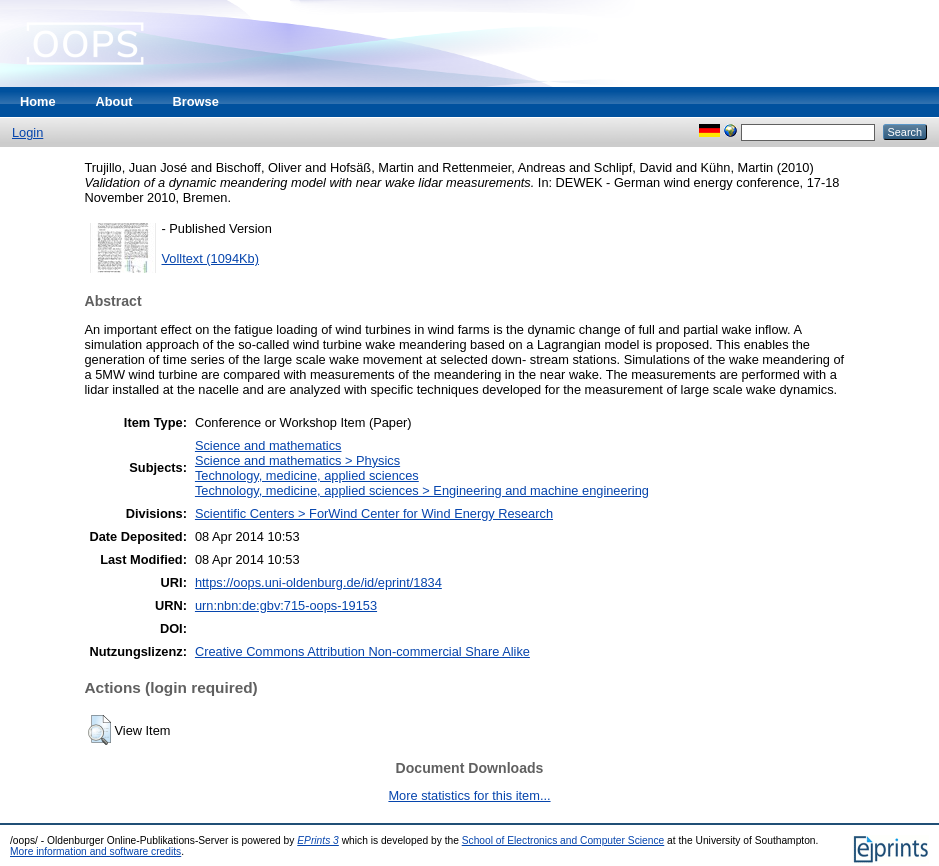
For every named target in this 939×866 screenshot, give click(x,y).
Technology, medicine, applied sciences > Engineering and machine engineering (422, 490)
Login (27, 132)
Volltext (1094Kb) (210, 258)
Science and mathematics (268, 445)
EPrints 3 (318, 840)
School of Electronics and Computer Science (563, 840)
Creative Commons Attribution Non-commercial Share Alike (362, 651)
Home (38, 101)
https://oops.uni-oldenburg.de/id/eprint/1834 (318, 582)
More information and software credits (95, 851)
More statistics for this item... (469, 795)
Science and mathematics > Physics (297, 460)
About (114, 101)
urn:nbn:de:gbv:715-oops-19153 (286, 605)
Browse (196, 101)
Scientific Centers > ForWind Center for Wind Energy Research (374, 513)
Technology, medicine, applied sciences (307, 475)
